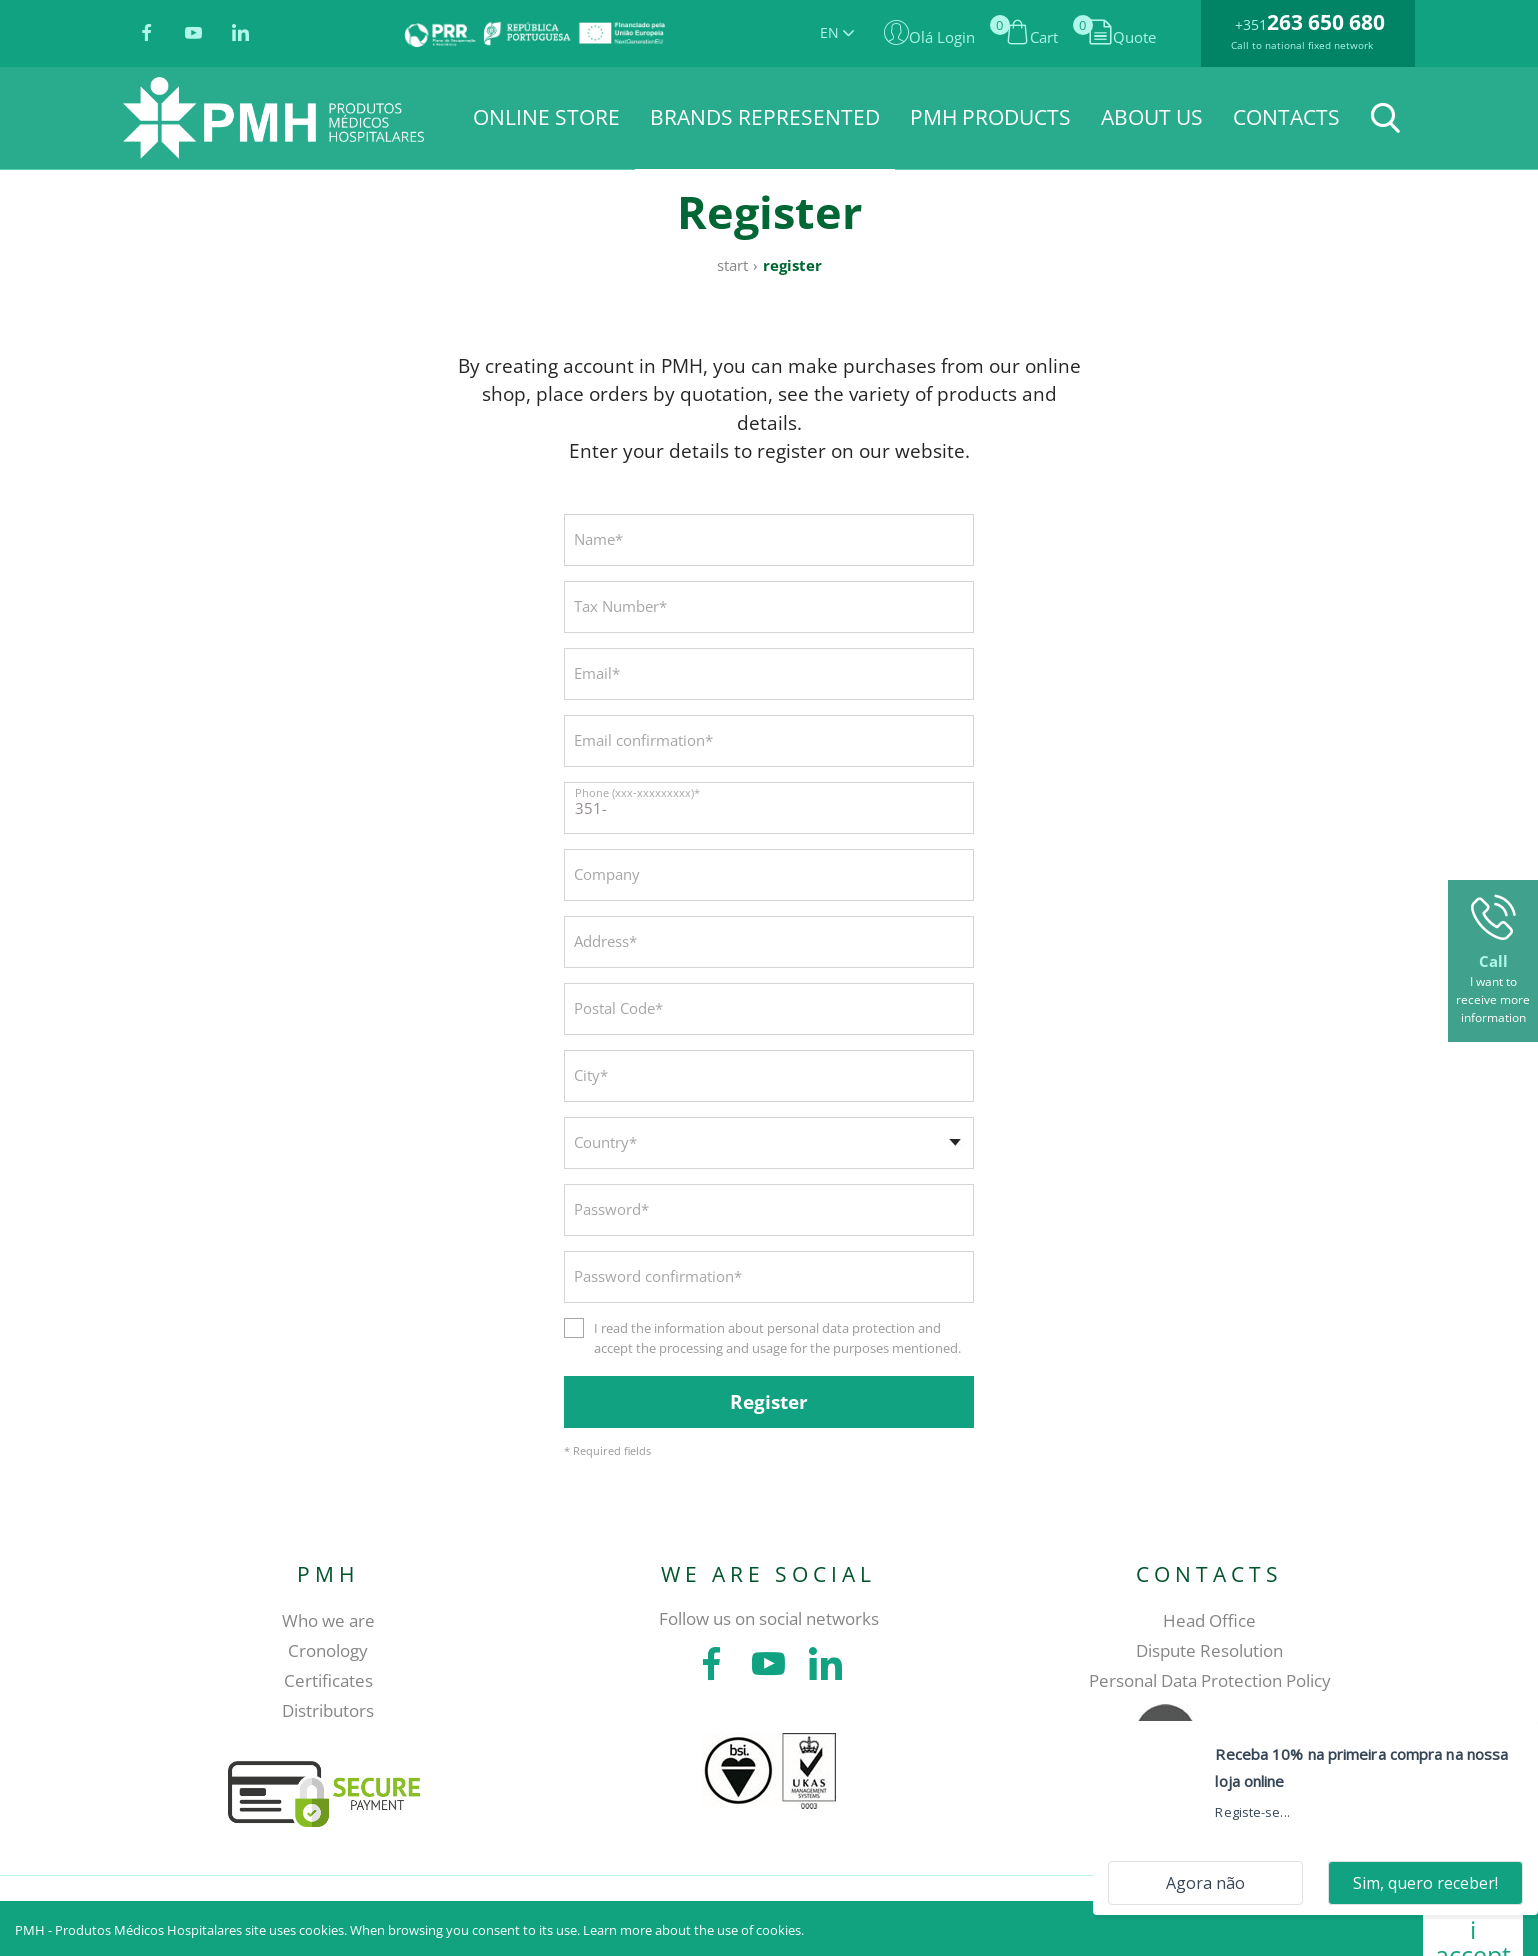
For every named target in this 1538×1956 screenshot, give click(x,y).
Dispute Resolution (1209, 1650)
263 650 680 (1326, 22)
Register (792, 265)
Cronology (328, 1650)
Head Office (1209, 1620)
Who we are (328, 1620)
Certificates (328, 1680)
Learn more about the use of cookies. (693, 1930)
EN (837, 32)
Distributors (328, 1710)
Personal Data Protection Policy (1210, 1680)
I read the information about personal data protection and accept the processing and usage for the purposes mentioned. (777, 1338)
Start (732, 265)
